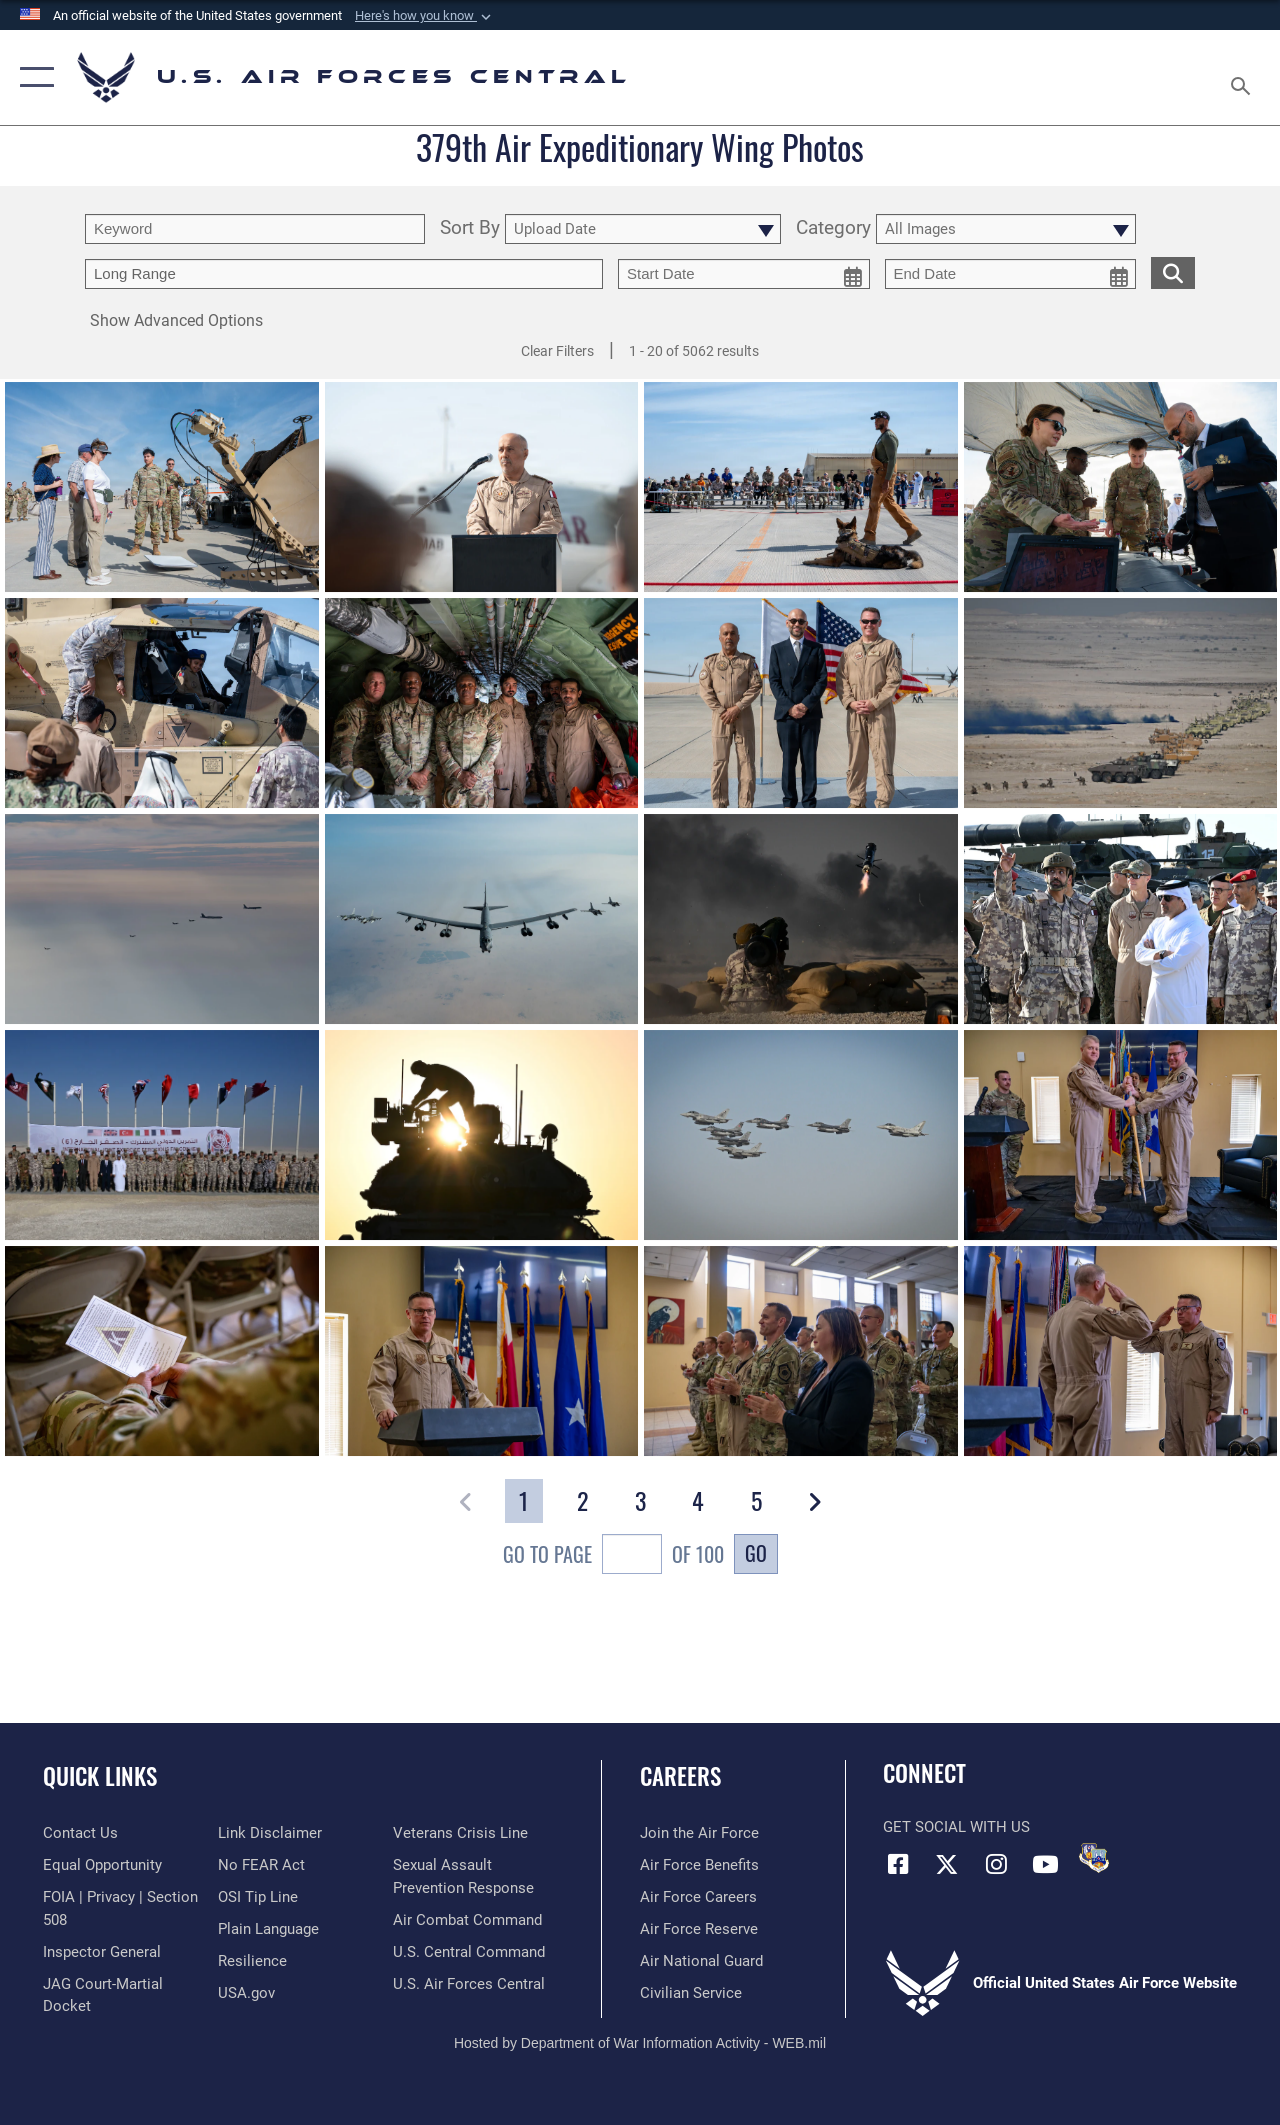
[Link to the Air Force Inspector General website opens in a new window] (102, 1952)
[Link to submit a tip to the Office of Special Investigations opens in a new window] (258, 1897)
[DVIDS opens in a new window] (1094, 1858)
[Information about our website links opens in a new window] (270, 1833)
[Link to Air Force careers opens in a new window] (698, 1897)
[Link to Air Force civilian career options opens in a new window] (691, 1993)
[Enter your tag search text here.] (344, 274)
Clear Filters (557, 351)
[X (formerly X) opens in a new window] (947, 1864)
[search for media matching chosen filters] (1173, 272)
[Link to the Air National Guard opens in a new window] (701, 1961)
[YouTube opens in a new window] (1045, 1864)
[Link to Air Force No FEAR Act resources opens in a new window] (261, 1865)
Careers (680, 1776)
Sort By (470, 229)
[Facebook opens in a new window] (898, 1864)
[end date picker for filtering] (1011, 274)
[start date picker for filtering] (744, 274)
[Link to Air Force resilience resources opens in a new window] (252, 1961)
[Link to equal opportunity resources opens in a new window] (102, 1865)
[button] (425, 16)
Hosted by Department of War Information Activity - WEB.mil (640, 2043)
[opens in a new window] (268, 1929)
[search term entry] (255, 229)
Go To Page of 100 (613, 1556)
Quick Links (100, 1776)
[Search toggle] (1244, 77)
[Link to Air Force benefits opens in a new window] (699, 1865)
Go (756, 1553)
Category (833, 229)
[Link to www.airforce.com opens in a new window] (699, 1833)
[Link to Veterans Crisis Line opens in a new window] (460, 1833)
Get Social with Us (956, 1827)
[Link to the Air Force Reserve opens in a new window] (699, 1929)
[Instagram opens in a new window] (996, 1864)
